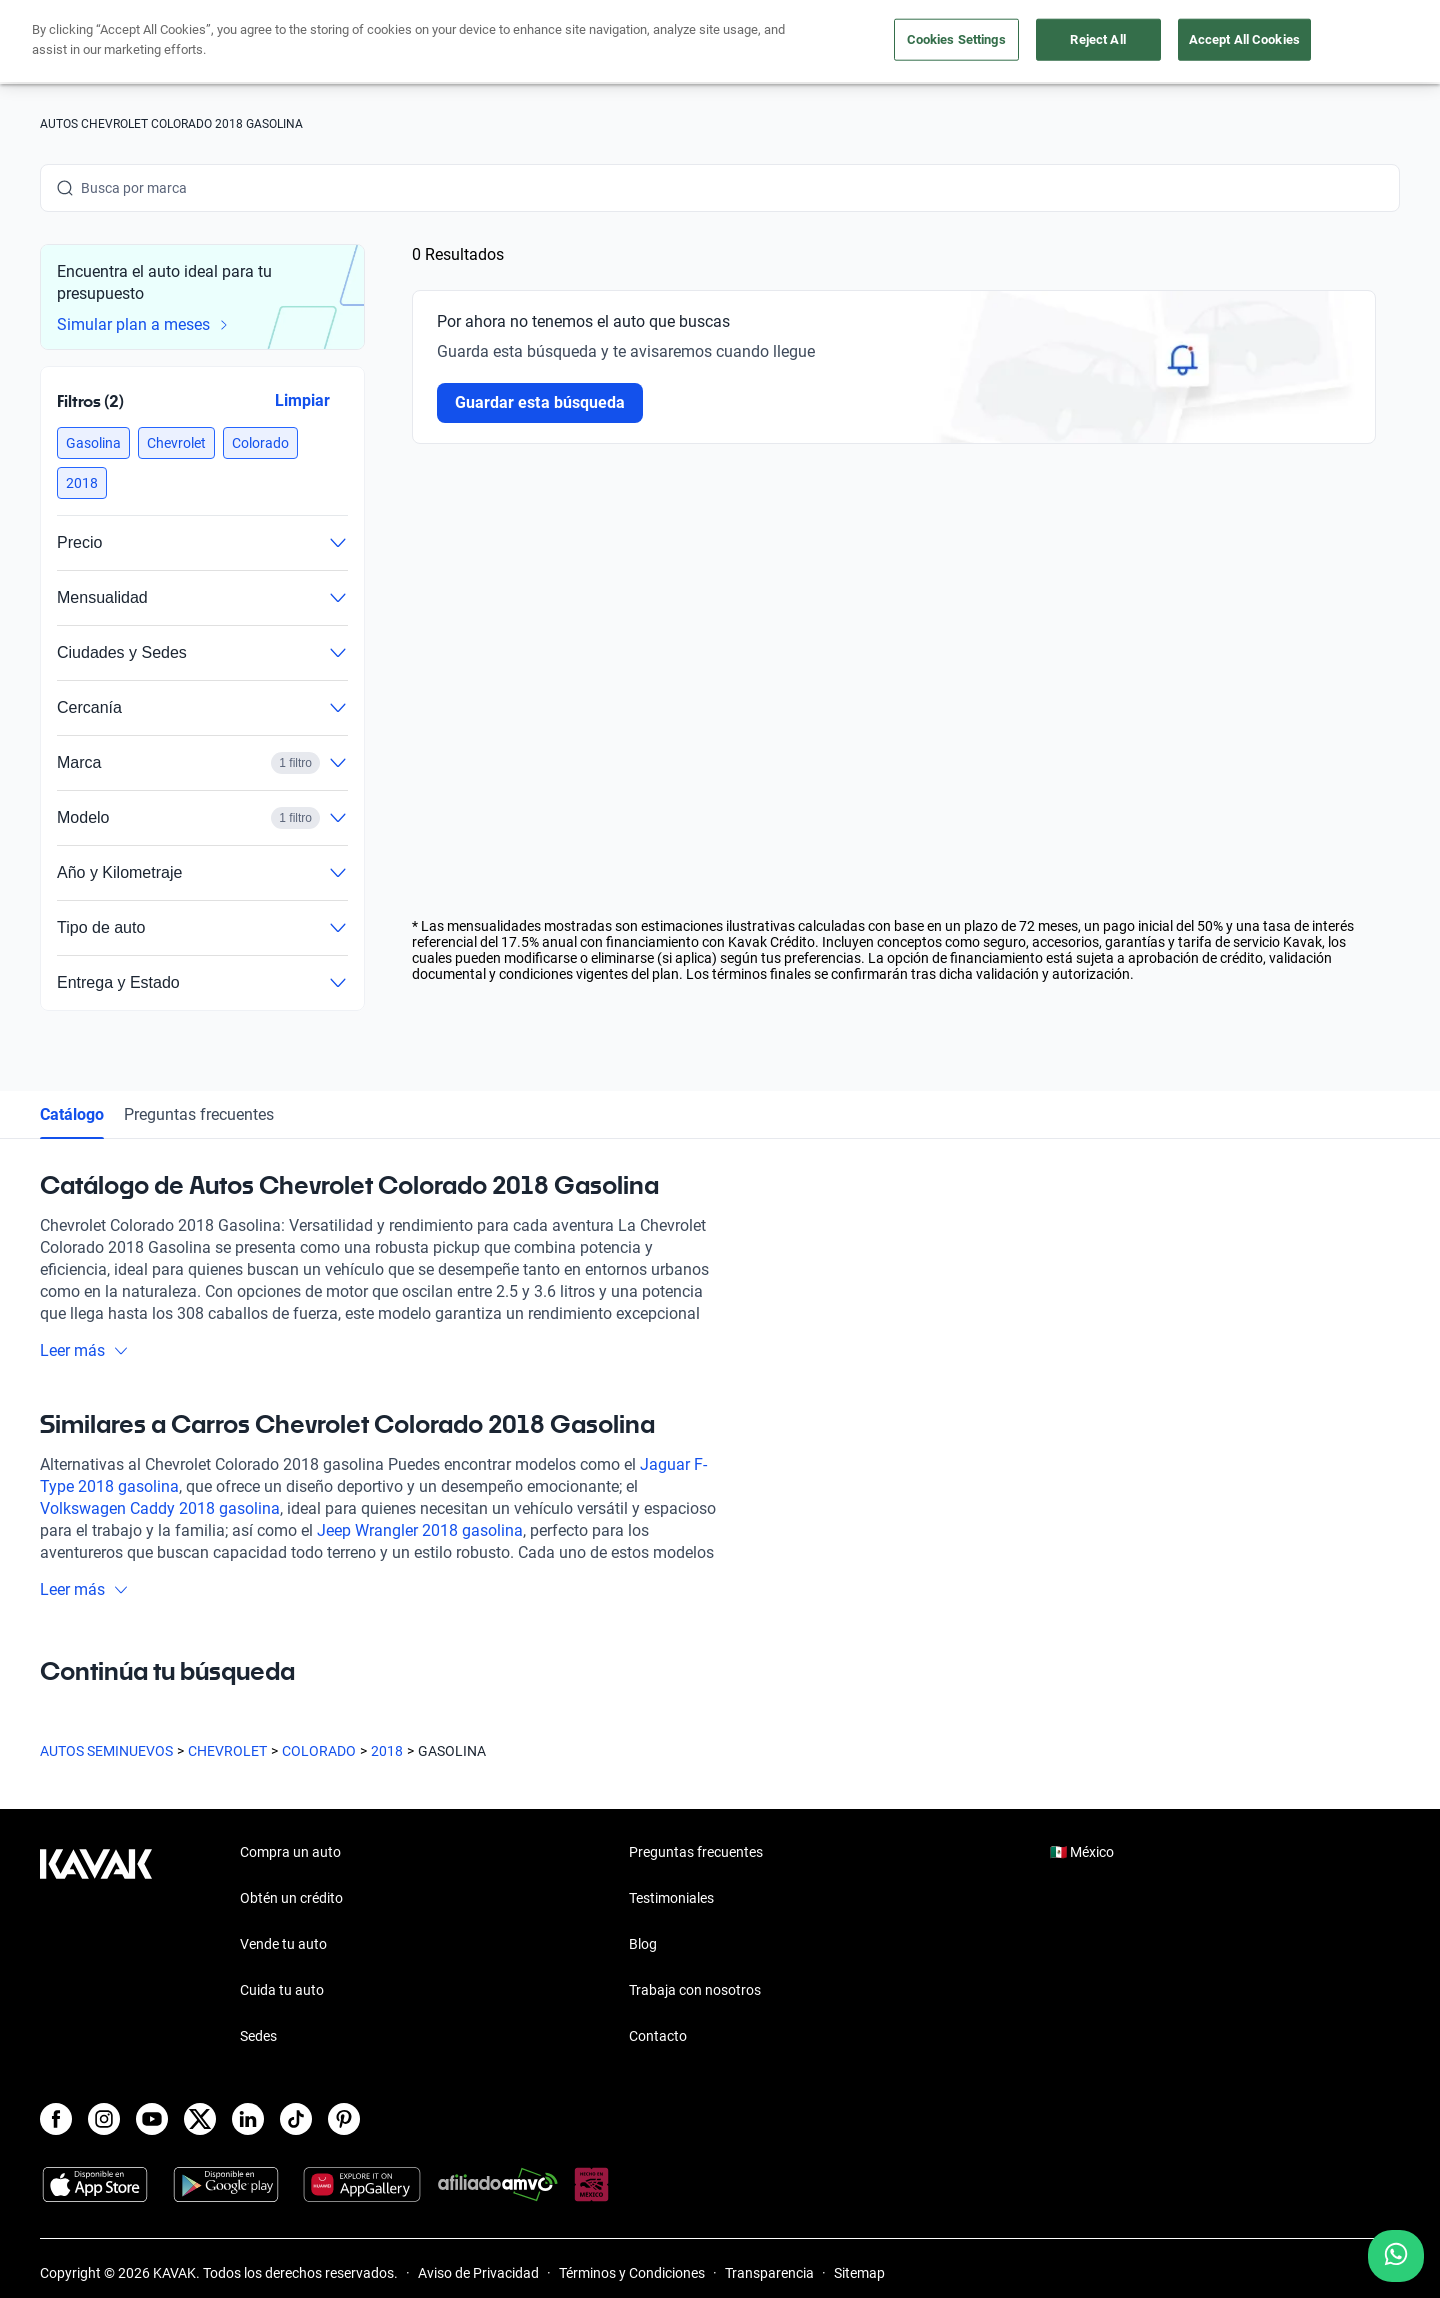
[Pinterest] (344, 2119)
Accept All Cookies (1244, 39)
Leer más (84, 1350)
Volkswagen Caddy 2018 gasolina (160, 1508)
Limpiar (302, 400)
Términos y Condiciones (632, 2273)
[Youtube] (152, 2119)
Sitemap (859, 2273)
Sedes (258, 2036)
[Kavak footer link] (96, 1946)
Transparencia (769, 2273)
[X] (200, 2119)
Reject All (1097, 39)
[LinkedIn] (248, 2119)
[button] (93, 443)
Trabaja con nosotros (695, 1990)
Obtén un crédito (291, 1898)
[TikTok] (296, 2119)
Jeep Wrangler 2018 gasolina (420, 1530)
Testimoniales (671, 1898)
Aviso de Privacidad (478, 2273)
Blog (643, 1944)
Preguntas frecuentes (199, 1114)
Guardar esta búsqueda (540, 402)
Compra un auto (290, 1852)
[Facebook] (56, 2119)
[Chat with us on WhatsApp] (1396, 2256)
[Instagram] (104, 2119)
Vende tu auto (283, 1944)
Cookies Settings (956, 39)
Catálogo (72, 1114)
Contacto (658, 2036)
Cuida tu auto (282, 1990)
